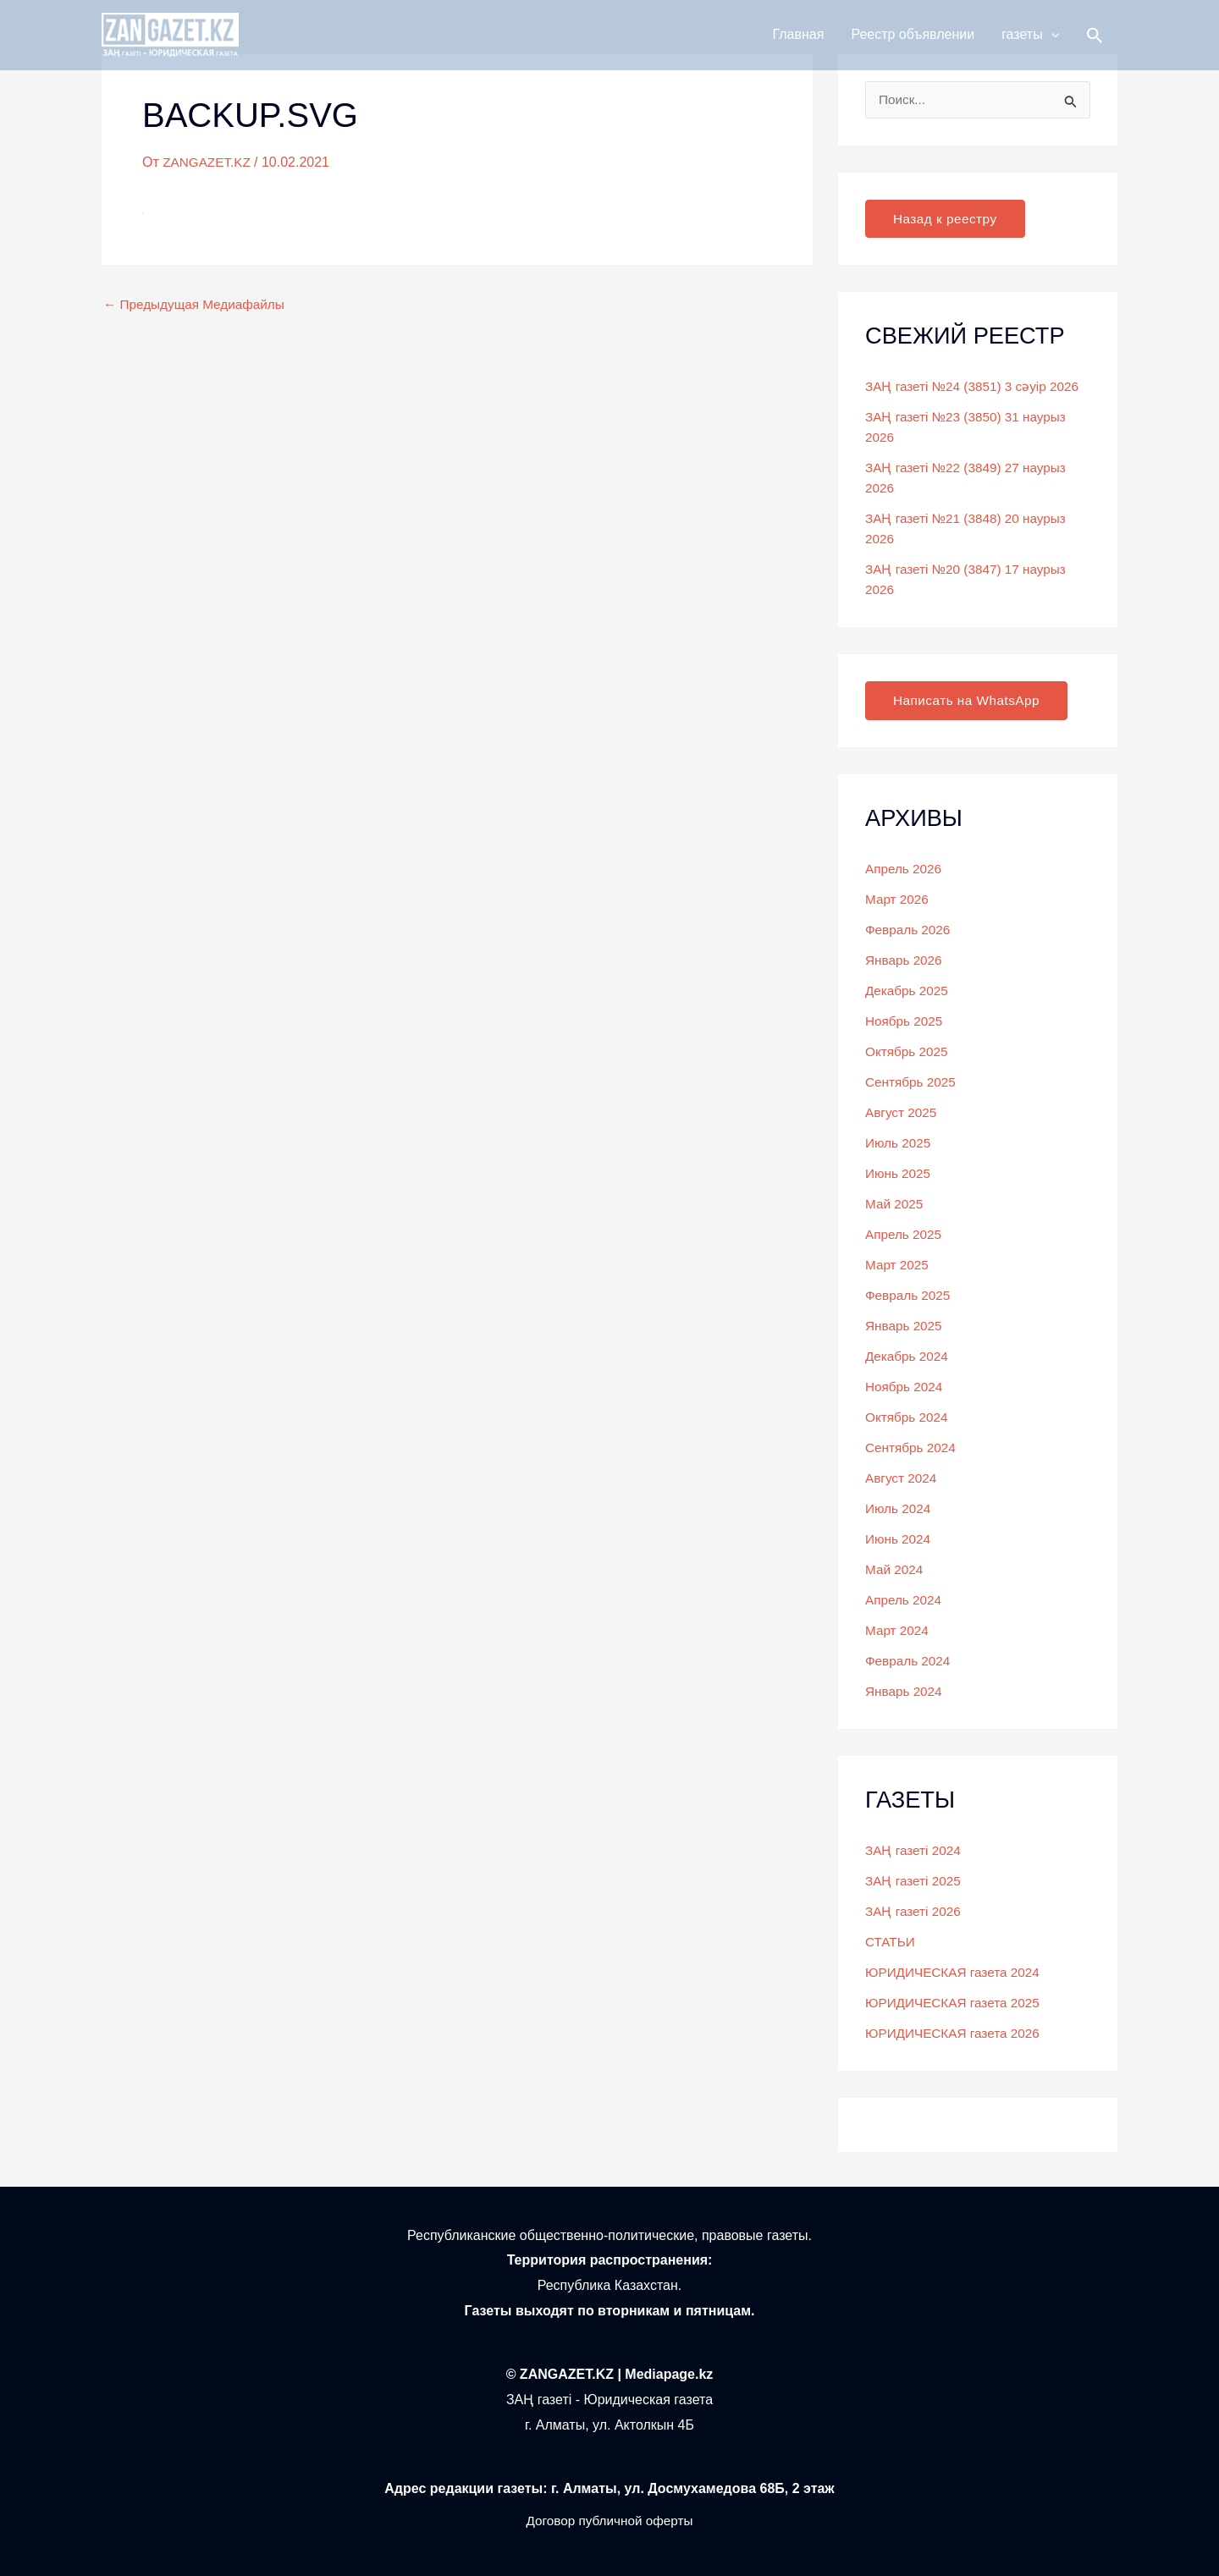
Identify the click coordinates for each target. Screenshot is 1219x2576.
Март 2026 (898, 900)
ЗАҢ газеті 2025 (914, 1881)
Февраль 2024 (909, 1661)
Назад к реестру (947, 219)
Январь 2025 (905, 1326)
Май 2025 (895, 1204)
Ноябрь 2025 (905, 1022)
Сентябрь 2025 (912, 1083)
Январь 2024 (905, 1692)
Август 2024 (902, 1479)
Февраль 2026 (909, 930)
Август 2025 (902, 1113)
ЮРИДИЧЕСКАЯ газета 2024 (956, 1973)
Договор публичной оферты (609, 2520)
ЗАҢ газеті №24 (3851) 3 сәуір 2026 (976, 387)
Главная (799, 43)
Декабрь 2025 (908, 991)
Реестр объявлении (912, 43)
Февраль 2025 (909, 1296)
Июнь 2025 (899, 1174)
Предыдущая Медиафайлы (198, 304)
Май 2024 (895, 1570)
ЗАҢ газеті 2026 (914, 1912)
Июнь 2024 (899, 1540)
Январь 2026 (905, 961)
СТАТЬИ (891, 1942)
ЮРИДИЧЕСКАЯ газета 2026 (956, 2034)
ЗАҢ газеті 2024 (914, 1851)
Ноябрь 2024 (905, 1387)
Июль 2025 (899, 1144)
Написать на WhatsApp (969, 701)
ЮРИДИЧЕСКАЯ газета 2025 (956, 2003)
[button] (1051, 44)
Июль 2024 (899, 1509)
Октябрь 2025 (908, 1052)
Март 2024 (898, 1631)
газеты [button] (1030, 44)
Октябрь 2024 (908, 1418)
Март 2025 (898, 1265)
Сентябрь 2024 (912, 1448)
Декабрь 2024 (908, 1357)
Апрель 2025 (905, 1235)
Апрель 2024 (905, 1600)
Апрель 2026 (905, 869)
